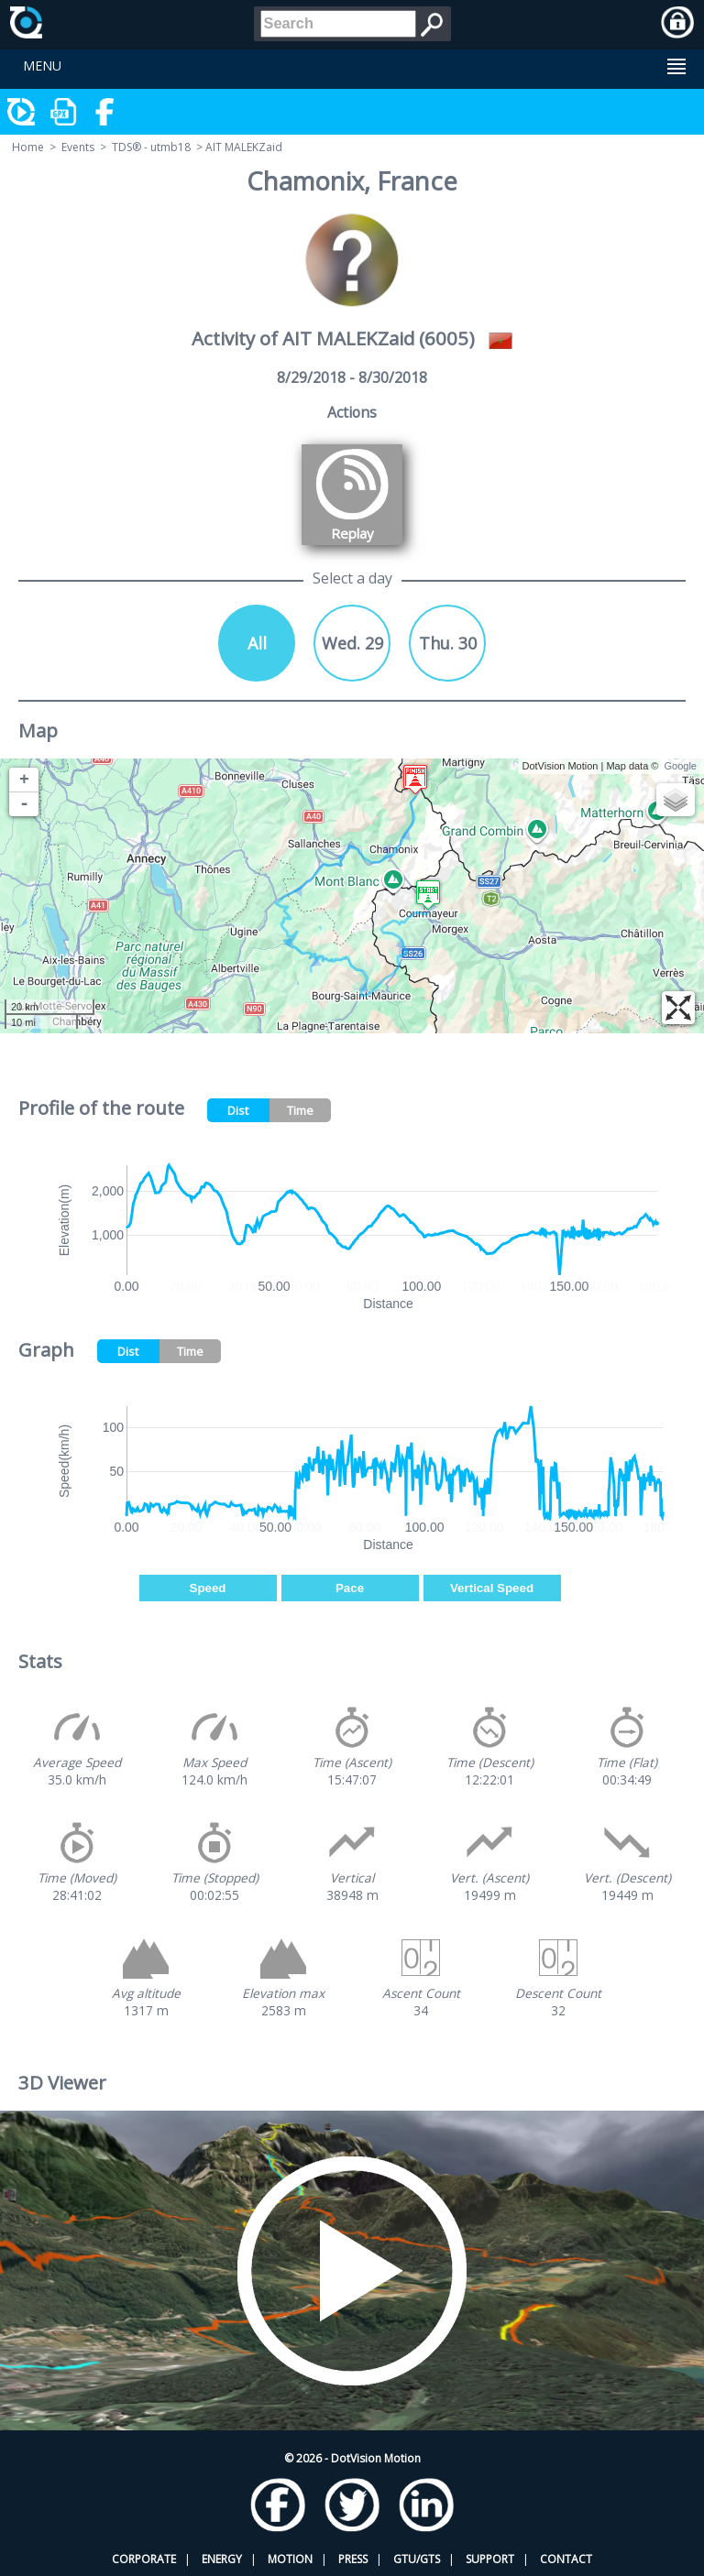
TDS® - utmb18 (151, 147)
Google (681, 765)
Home (28, 147)
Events (77, 147)
